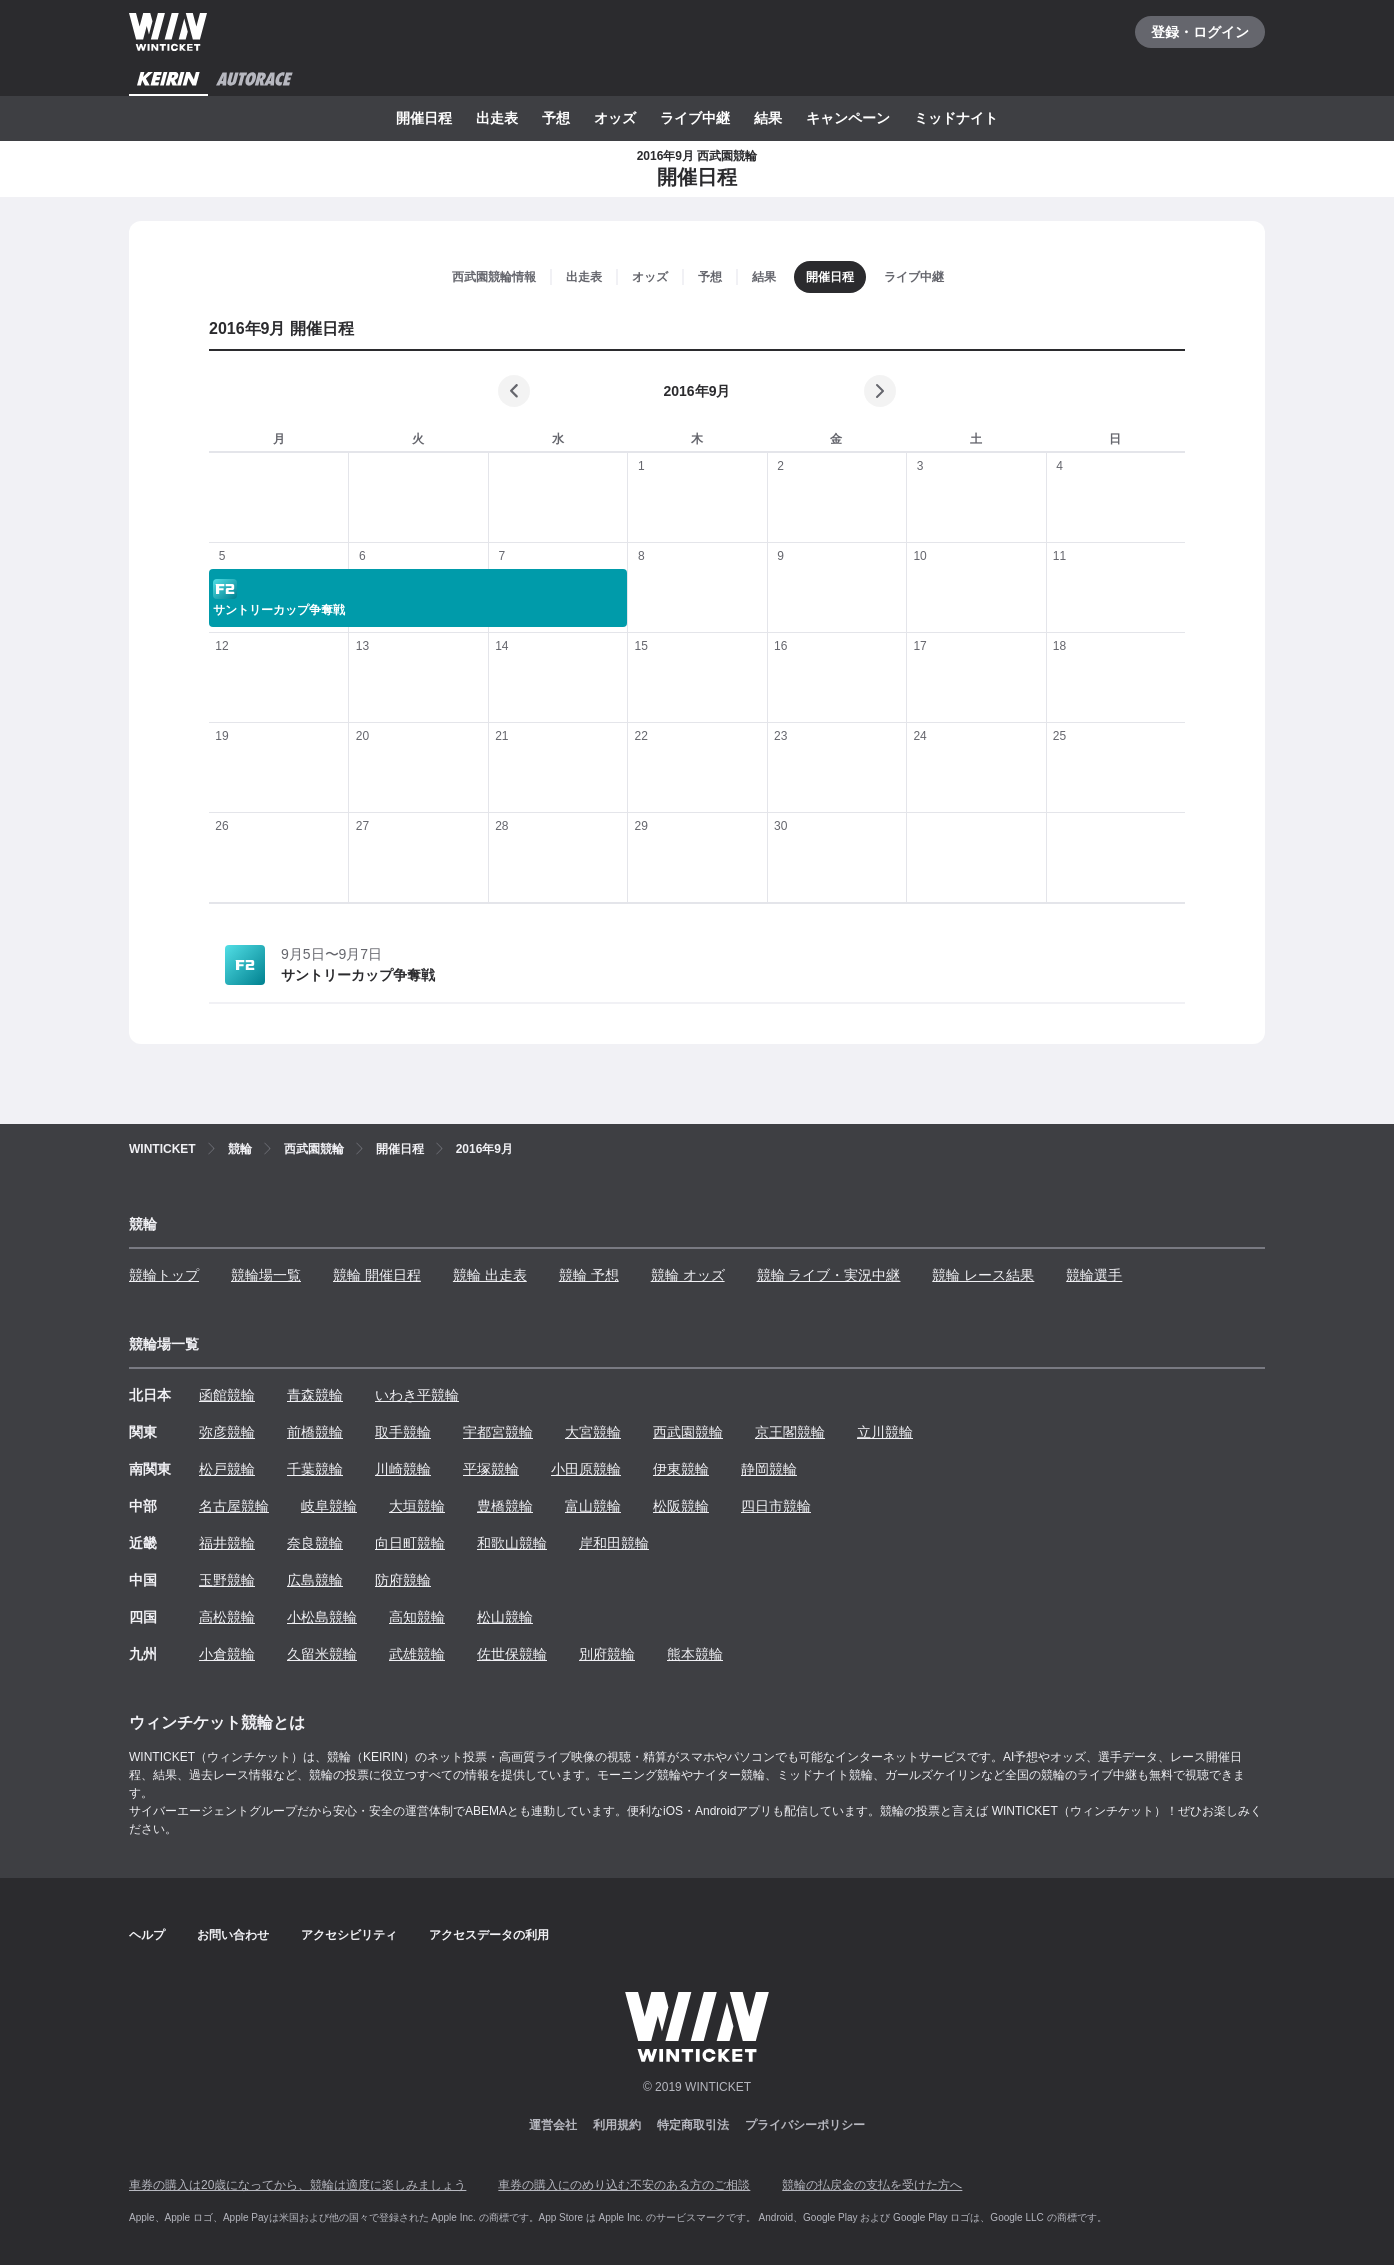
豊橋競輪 (505, 1506)
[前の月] (514, 391)
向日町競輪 (410, 1543)
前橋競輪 (315, 1432)
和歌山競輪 (512, 1543)
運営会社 (553, 2125)
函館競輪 (227, 1395)
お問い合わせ (233, 1935)
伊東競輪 (681, 1469)
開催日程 (424, 118)
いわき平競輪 (417, 1395)
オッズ (615, 118)
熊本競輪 (695, 1654)
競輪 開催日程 (377, 1275)
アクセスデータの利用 (489, 1935)
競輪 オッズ (688, 1275)
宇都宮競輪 (498, 1432)
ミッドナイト (956, 118)
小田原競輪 (586, 1469)
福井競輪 (227, 1543)
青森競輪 (315, 1395)
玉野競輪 (227, 1580)
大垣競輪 (417, 1506)
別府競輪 (607, 1654)
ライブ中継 (695, 118)
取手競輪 (403, 1432)
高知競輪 (417, 1617)
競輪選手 (1094, 1275)
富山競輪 (593, 1506)
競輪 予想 (589, 1275)
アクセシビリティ (349, 1935)
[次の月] (880, 391)
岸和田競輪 (614, 1543)
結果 (768, 118)
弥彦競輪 (227, 1432)
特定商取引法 (693, 2125)
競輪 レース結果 (983, 1275)
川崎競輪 (403, 1469)
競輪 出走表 (490, 1275)
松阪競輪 (681, 1506)
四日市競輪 (776, 1506)
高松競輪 (227, 1617)
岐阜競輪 (329, 1506)
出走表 (497, 118)
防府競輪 (403, 1580)
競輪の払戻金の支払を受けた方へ (872, 2185)
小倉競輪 (227, 1654)
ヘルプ (147, 1935)
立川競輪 (885, 1432)
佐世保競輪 (512, 1654)
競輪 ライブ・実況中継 (829, 1275)
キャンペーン (848, 118)
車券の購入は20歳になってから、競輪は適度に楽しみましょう (297, 2185)
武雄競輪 (417, 1654)
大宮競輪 (593, 1432)
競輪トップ (164, 1275)
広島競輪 (315, 1580)
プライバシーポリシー (805, 2125)
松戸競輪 (227, 1469)
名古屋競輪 (234, 1506)
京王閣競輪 (790, 1432)
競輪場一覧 (266, 1275)
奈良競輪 (315, 1543)
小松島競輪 (322, 1617)
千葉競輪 (315, 1469)
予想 (556, 118)
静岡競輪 (769, 1469)
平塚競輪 (491, 1469)
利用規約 (617, 2125)
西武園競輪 (688, 1432)
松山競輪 (505, 1617)
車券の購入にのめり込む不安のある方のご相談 (624, 2185)
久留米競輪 (322, 1654)
